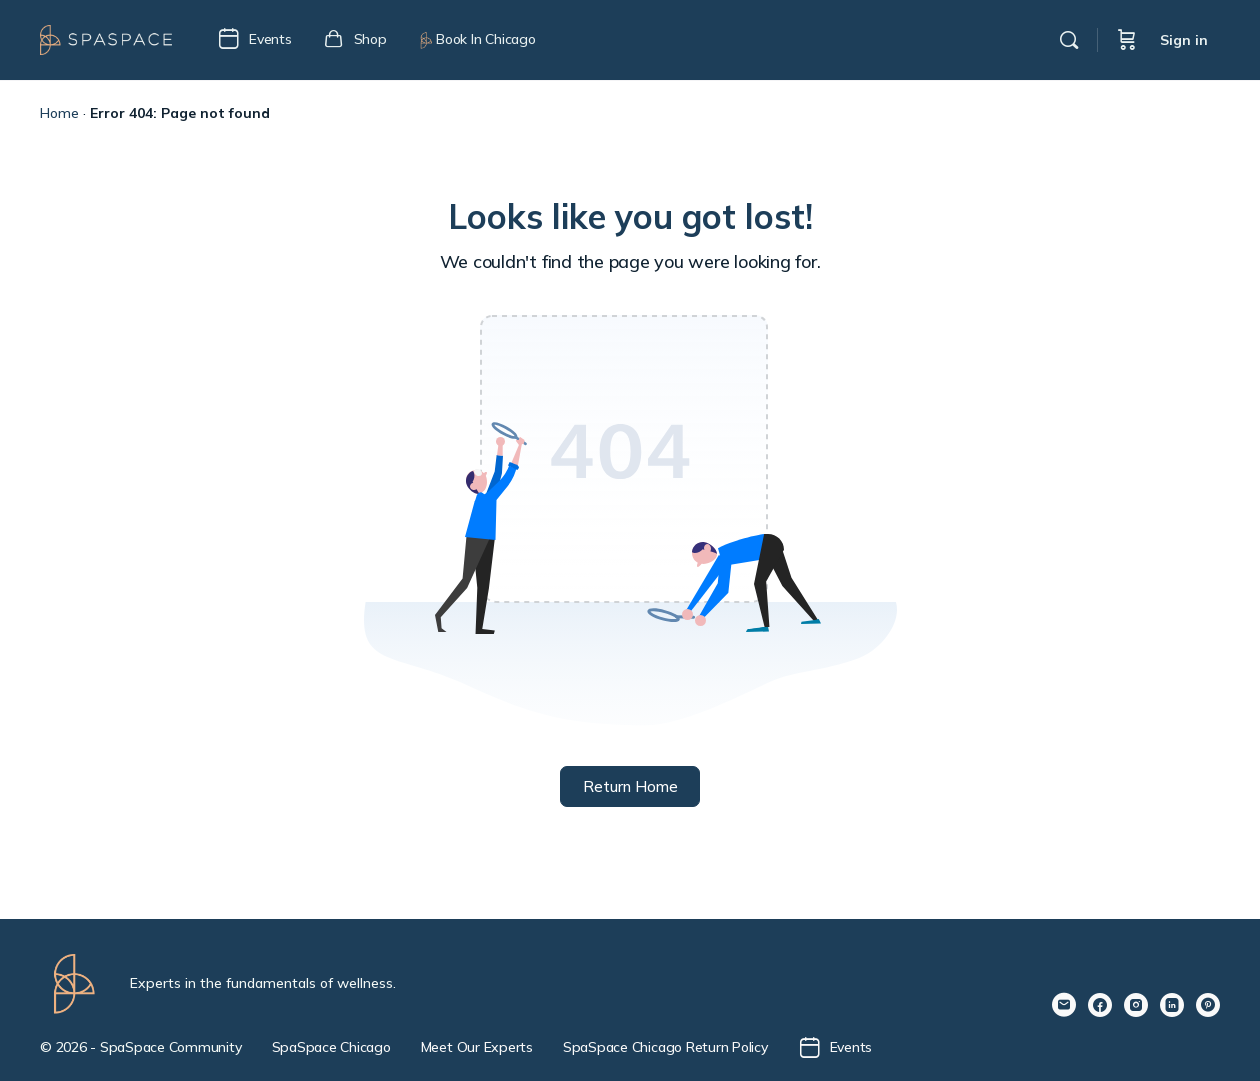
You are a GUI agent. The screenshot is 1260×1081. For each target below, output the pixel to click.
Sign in (1184, 40)
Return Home (630, 786)
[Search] (1069, 40)
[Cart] (1127, 40)
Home (59, 113)
